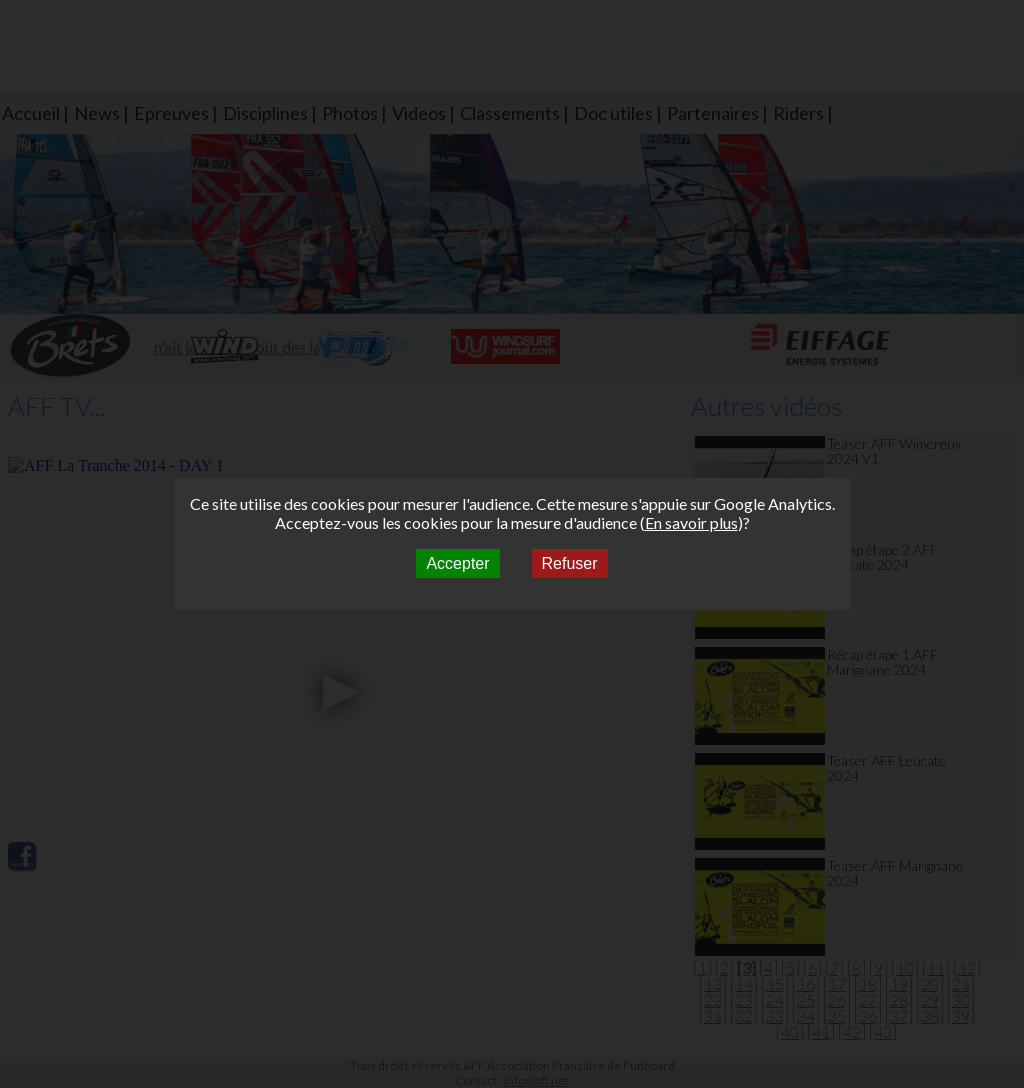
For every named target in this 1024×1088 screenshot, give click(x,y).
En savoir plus (691, 522)
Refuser (570, 563)
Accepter (457, 563)
